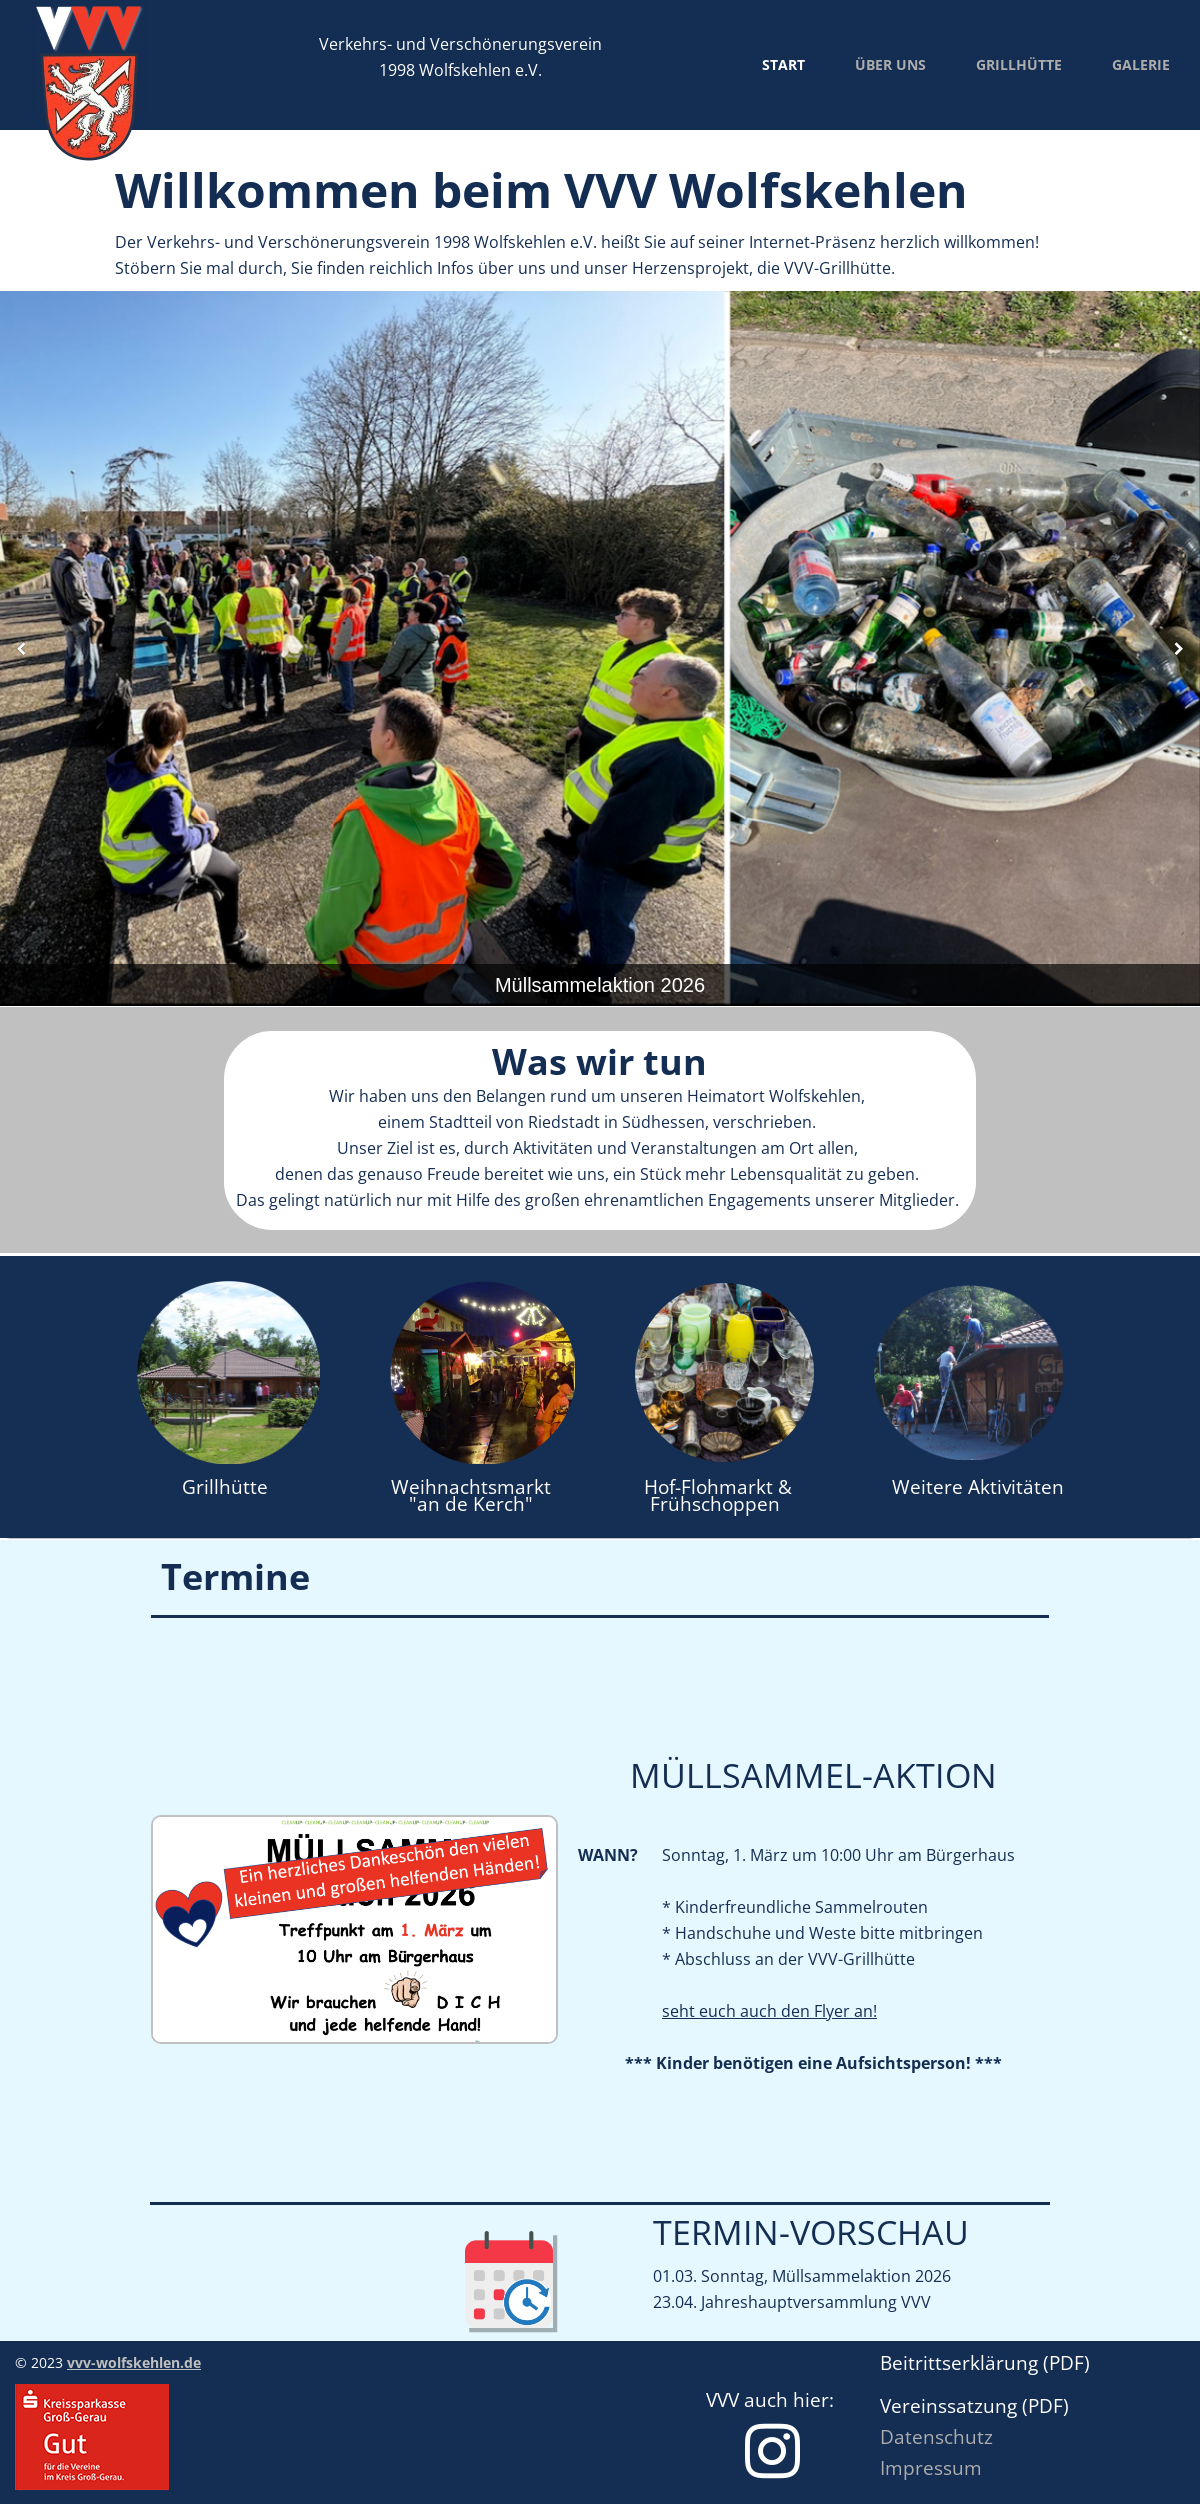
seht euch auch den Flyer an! (769, 2011)
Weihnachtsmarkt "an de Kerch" (473, 1495)
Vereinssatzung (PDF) (977, 2406)
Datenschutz (936, 2437)
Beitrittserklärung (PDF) (985, 2363)
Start (783, 64)
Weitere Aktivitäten (978, 1487)
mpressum (933, 2468)
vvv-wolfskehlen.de (134, 2362)
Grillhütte (1019, 64)
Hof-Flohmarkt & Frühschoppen (718, 1495)
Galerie (1141, 64)
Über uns (890, 64)
